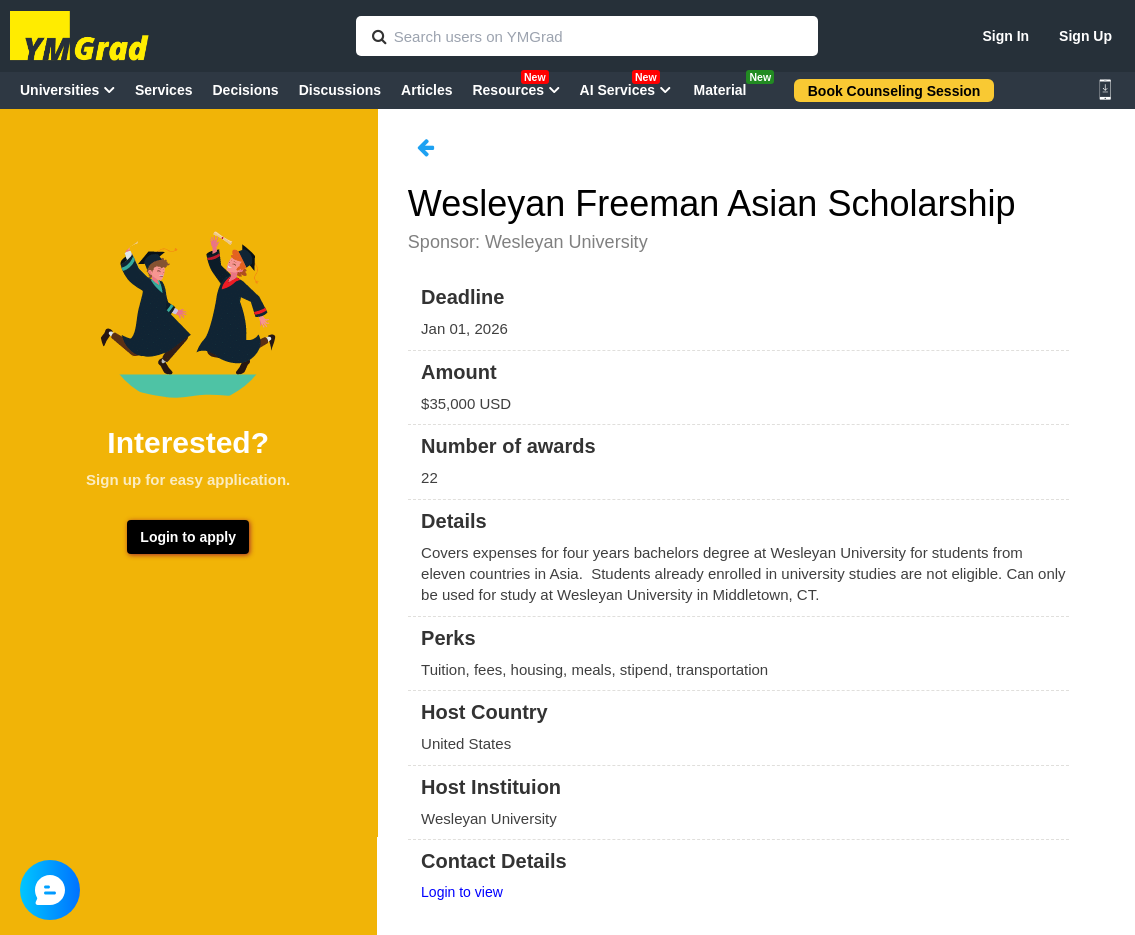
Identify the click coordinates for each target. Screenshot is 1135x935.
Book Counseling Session (894, 91)
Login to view (462, 892)
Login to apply (188, 537)
